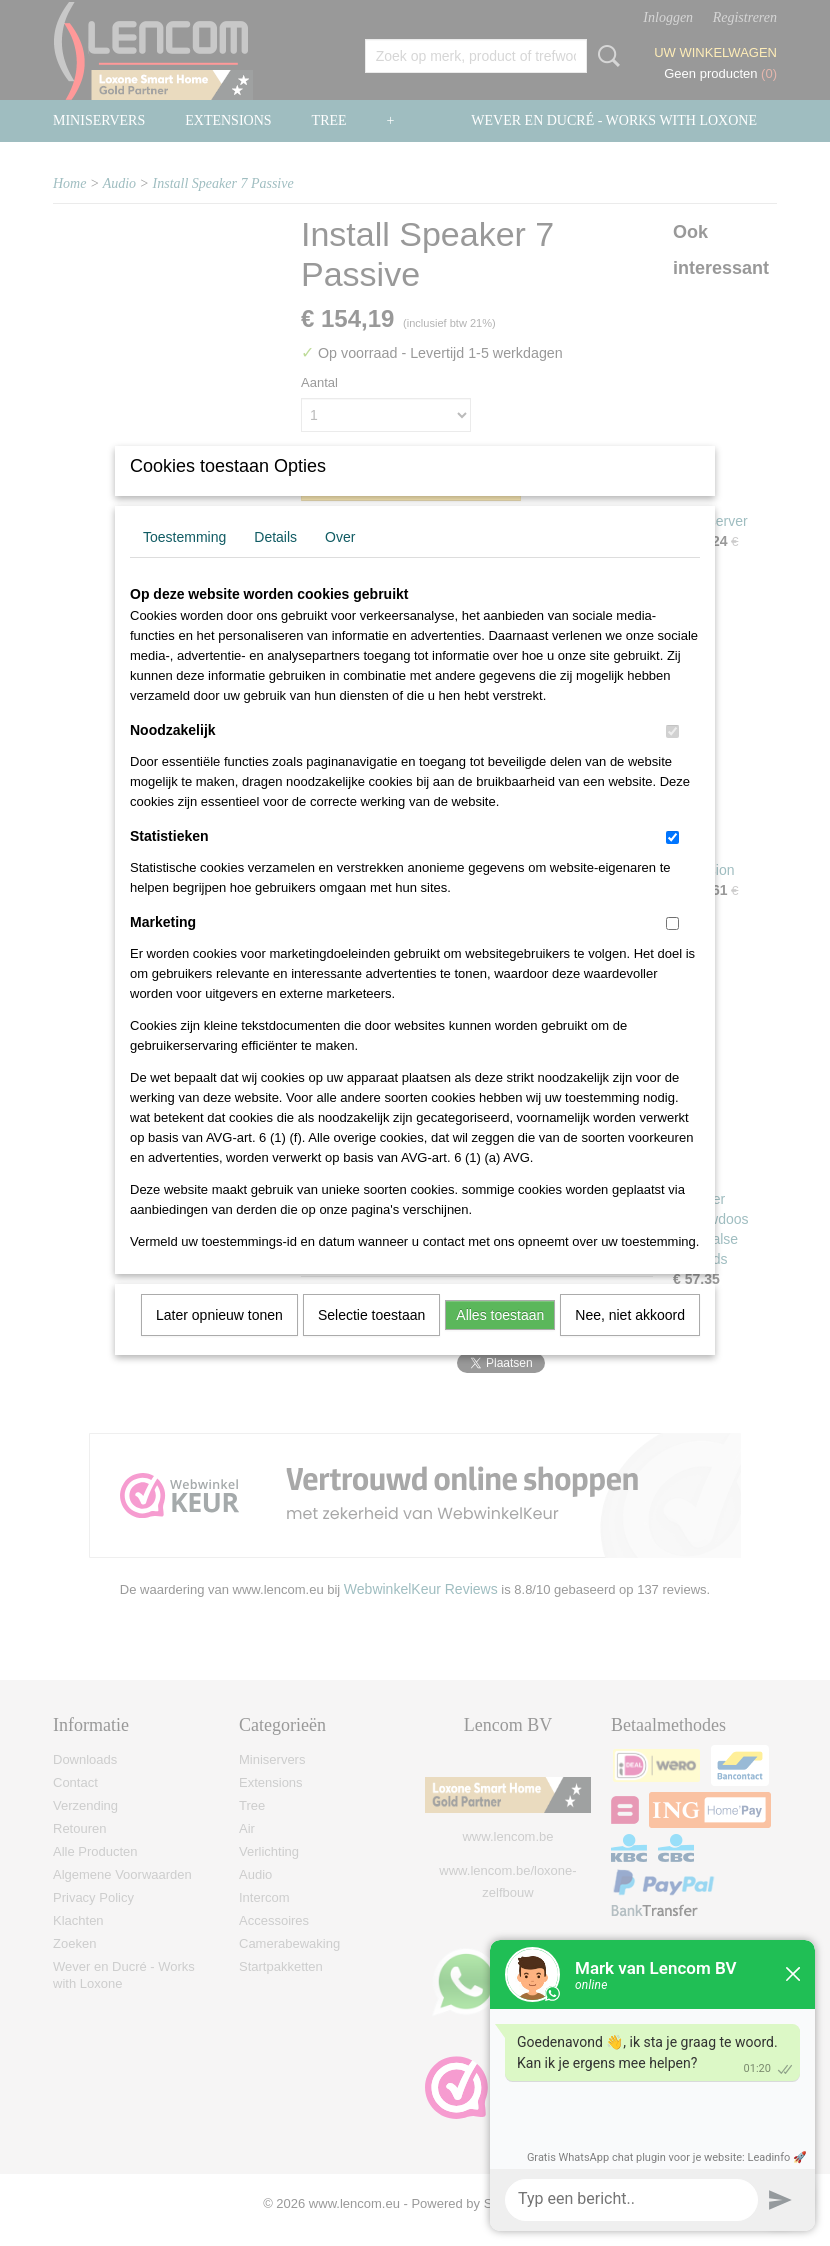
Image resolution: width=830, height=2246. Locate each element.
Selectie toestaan (371, 1341)
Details (275, 563)
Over (340, 563)
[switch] (672, 757)
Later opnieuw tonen (219, 1341)
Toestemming (184, 563)
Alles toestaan (500, 1341)
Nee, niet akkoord (630, 1341)
